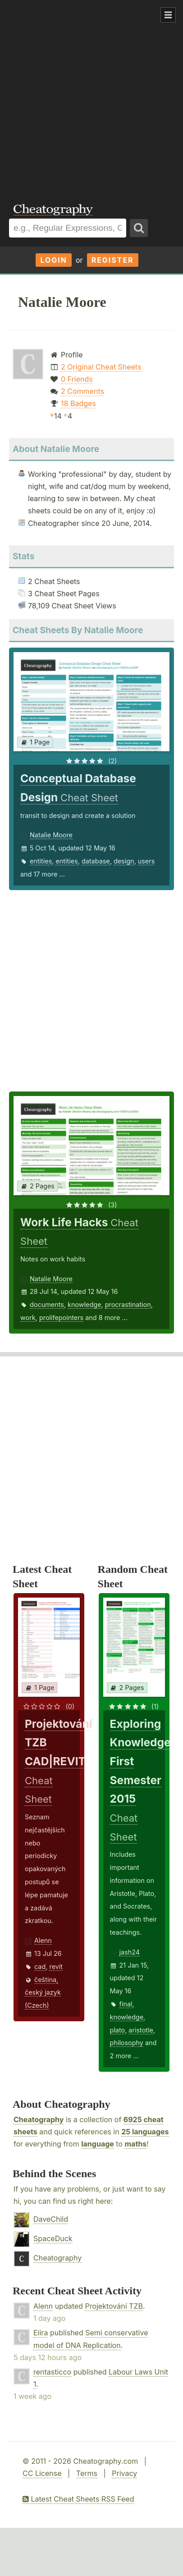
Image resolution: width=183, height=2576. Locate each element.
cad (40, 1966)
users (146, 861)
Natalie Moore (51, 835)
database (96, 861)
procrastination (128, 1304)
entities (41, 861)
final (126, 2004)
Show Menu (168, 15)
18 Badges (78, 403)
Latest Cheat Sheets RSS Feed (78, 2498)
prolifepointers (61, 1317)
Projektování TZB (114, 2306)
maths (135, 2143)
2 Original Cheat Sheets (101, 366)
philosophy (126, 2042)
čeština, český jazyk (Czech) (43, 1993)
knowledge (84, 1304)
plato (117, 2030)
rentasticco (52, 2371)
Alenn (43, 1940)
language (97, 2143)
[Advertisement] (91, 95)
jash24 (129, 1952)
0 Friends (77, 379)
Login (53, 260)
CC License (42, 2473)
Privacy (124, 2473)
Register (113, 260)
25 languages (145, 2131)
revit (56, 1966)
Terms (86, 2473)
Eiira (40, 2332)
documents (47, 1304)
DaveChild (50, 2219)
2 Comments (82, 391)
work (28, 1317)
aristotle (140, 2030)
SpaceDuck (53, 2238)
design (124, 861)
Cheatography (39, 2119)
